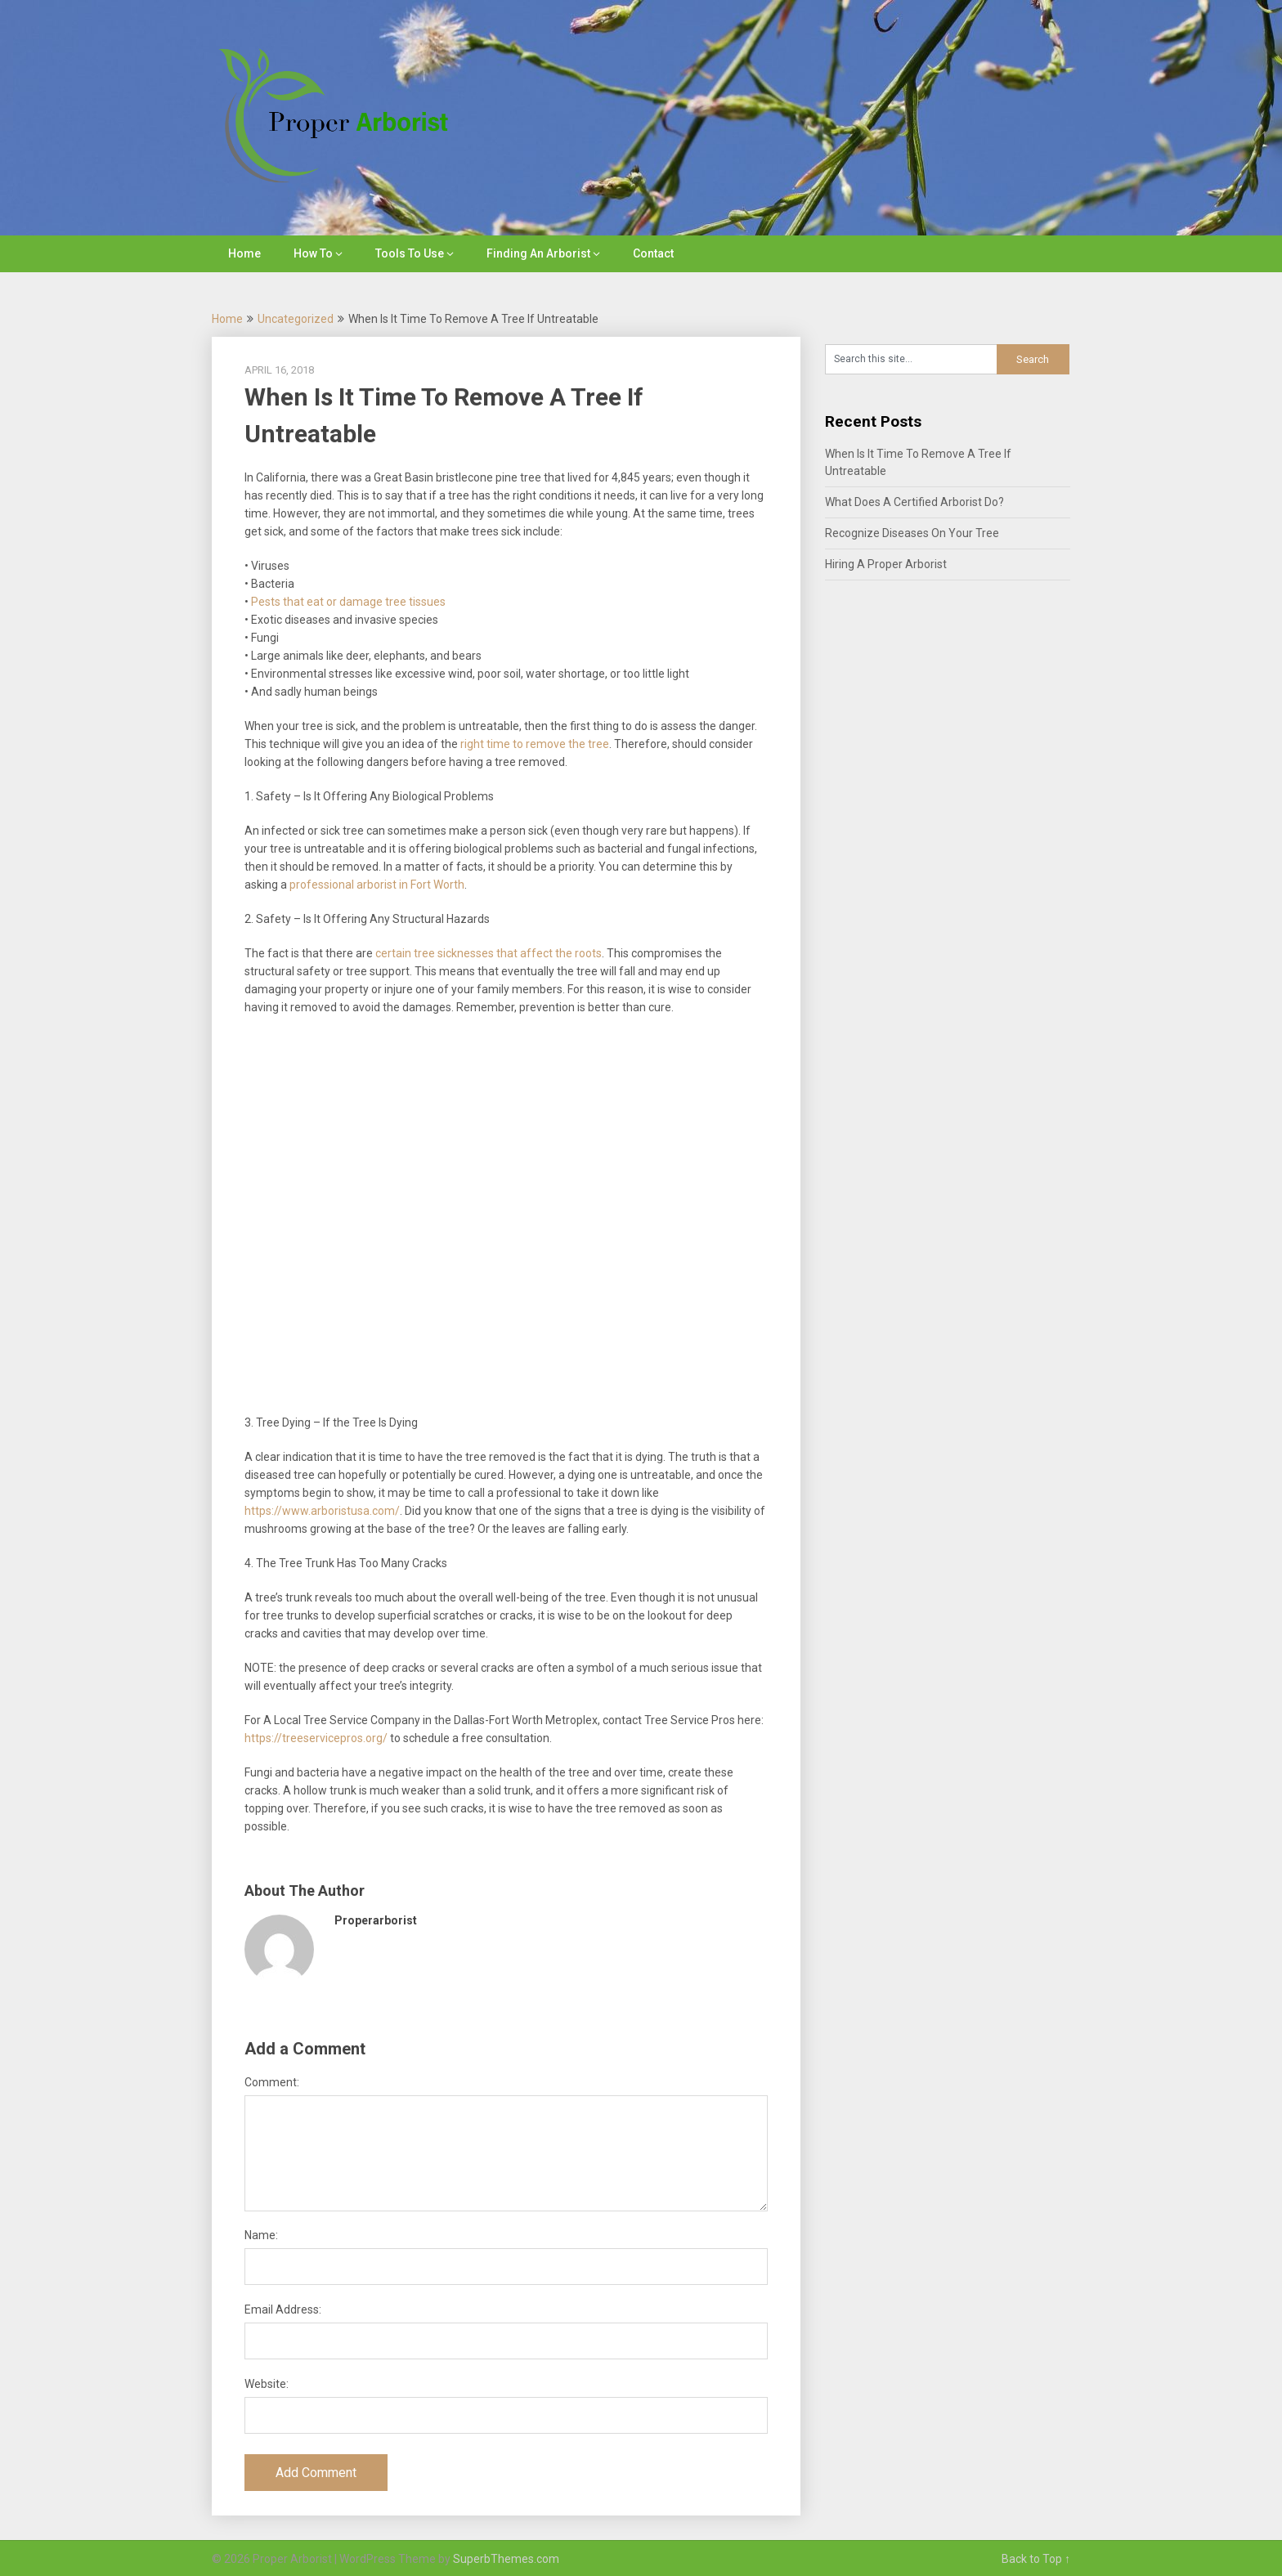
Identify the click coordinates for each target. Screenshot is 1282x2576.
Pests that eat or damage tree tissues (348, 601)
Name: (261, 2235)
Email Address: (282, 2309)
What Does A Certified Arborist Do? (914, 501)
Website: (266, 2383)
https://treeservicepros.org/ (316, 1738)
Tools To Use (409, 253)
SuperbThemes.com (506, 2558)
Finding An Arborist (538, 253)
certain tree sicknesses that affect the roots (488, 953)
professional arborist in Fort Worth (376, 884)
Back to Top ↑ (1036, 2558)
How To (313, 253)
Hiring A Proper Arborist (886, 564)
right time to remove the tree (534, 743)
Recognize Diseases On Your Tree (912, 533)
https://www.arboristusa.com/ (322, 1510)
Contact (653, 253)
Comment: (271, 2082)
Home (244, 253)
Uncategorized (296, 318)
